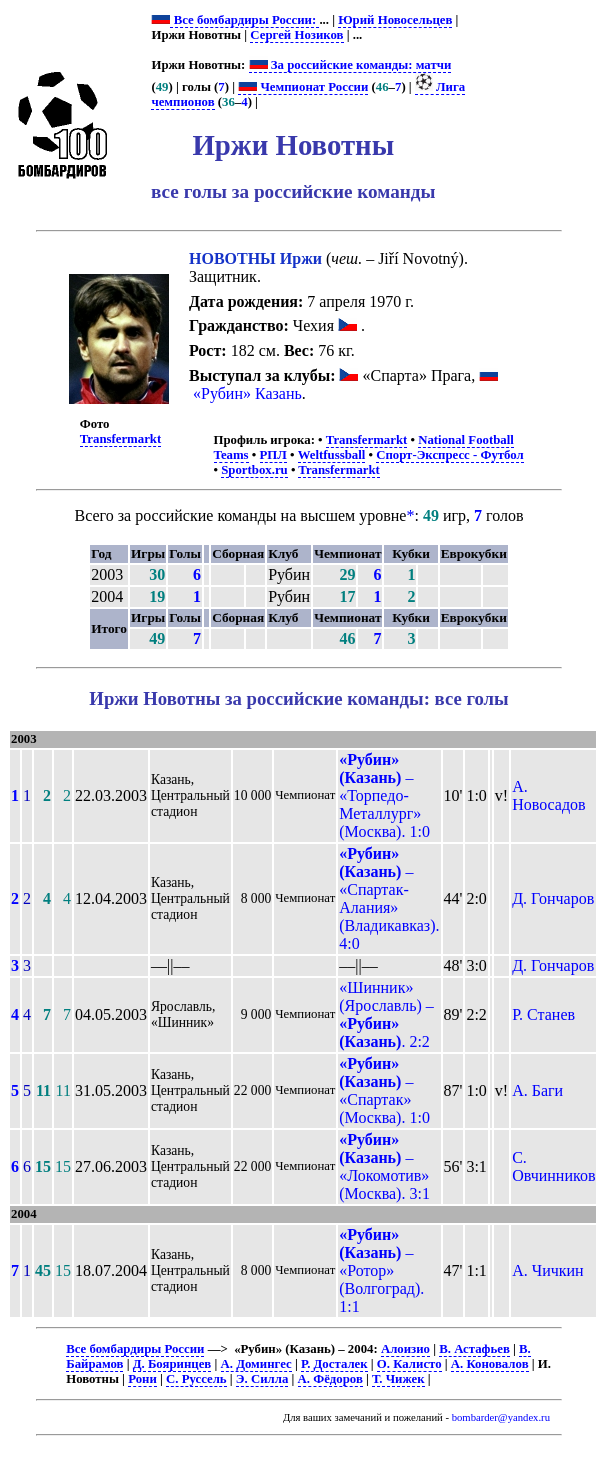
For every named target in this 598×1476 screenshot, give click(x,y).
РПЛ (273, 455)
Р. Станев (543, 1014)
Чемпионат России (303, 87)
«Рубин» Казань (247, 393)
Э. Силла (262, 1379)
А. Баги (537, 1090)
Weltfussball (332, 455)
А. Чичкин (547, 1270)
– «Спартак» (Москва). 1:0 (384, 1090)
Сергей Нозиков (296, 35)
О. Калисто (409, 1364)
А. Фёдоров (330, 1379)
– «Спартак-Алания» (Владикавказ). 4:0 (389, 898)
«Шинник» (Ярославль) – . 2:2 (386, 1014)
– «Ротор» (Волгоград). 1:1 (381, 1270)
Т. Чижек (398, 1379)
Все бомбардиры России (135, 1349)
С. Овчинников (553, 1166)
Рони (142, 1379)
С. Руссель (196, 1379)
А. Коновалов (490, 1364)
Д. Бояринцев (172, 1364)
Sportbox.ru (254, 470)
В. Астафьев (474, 1349)
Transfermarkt (121, 439)
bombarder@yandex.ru (501, 1417)
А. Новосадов (549, 795)
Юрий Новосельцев (395, 20)
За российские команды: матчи (350, 65)
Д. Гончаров (553, 898)
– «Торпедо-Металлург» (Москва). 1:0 (384, 795)
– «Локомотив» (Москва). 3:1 (384, 1166)
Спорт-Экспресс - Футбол (450, 455)
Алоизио (405, 1349)
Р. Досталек (334, 1364)
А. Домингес (256, 1364)
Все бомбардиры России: (244, 20)
